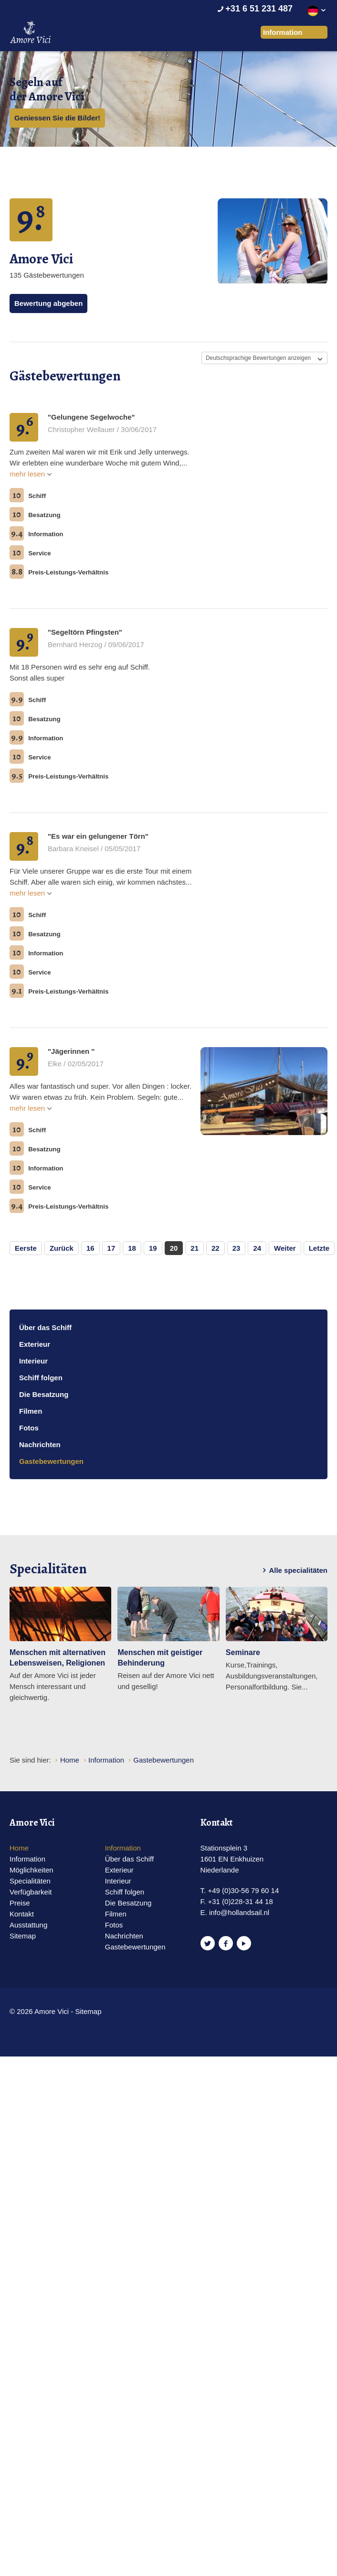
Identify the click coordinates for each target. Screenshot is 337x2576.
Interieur (33, 1361)
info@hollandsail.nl (239, 1912)
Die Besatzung (43, 1394)
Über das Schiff (45, 1327)
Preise (20, 1903)
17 (111, 1248)
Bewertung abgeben (48, 303)
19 (153, 1248)
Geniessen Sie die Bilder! (57, 118)
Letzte (319, 1248)
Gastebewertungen (51, 1461)
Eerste (26, 1248)
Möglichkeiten (31, 1870)
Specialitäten (30, 1881)
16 (90, 1248)
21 (194, 1248)
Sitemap (23, 1936)
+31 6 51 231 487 (254, 8)
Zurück (62, 1248)
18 (132, 1248)
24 (257, 1248)
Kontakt (22, 1914)
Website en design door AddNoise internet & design (140, 2012)
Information (27, 1859)
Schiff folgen (41, 1378)
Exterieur (34, 1344)
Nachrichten (40, 1444)
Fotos (29, 1428)
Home (19, 1848)
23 (236, 1248)
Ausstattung (28, 1925)
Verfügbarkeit (31, 1892)
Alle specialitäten (293, 1570)
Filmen (30, 1411)
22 (215, 1248)
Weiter (285, 1248)
